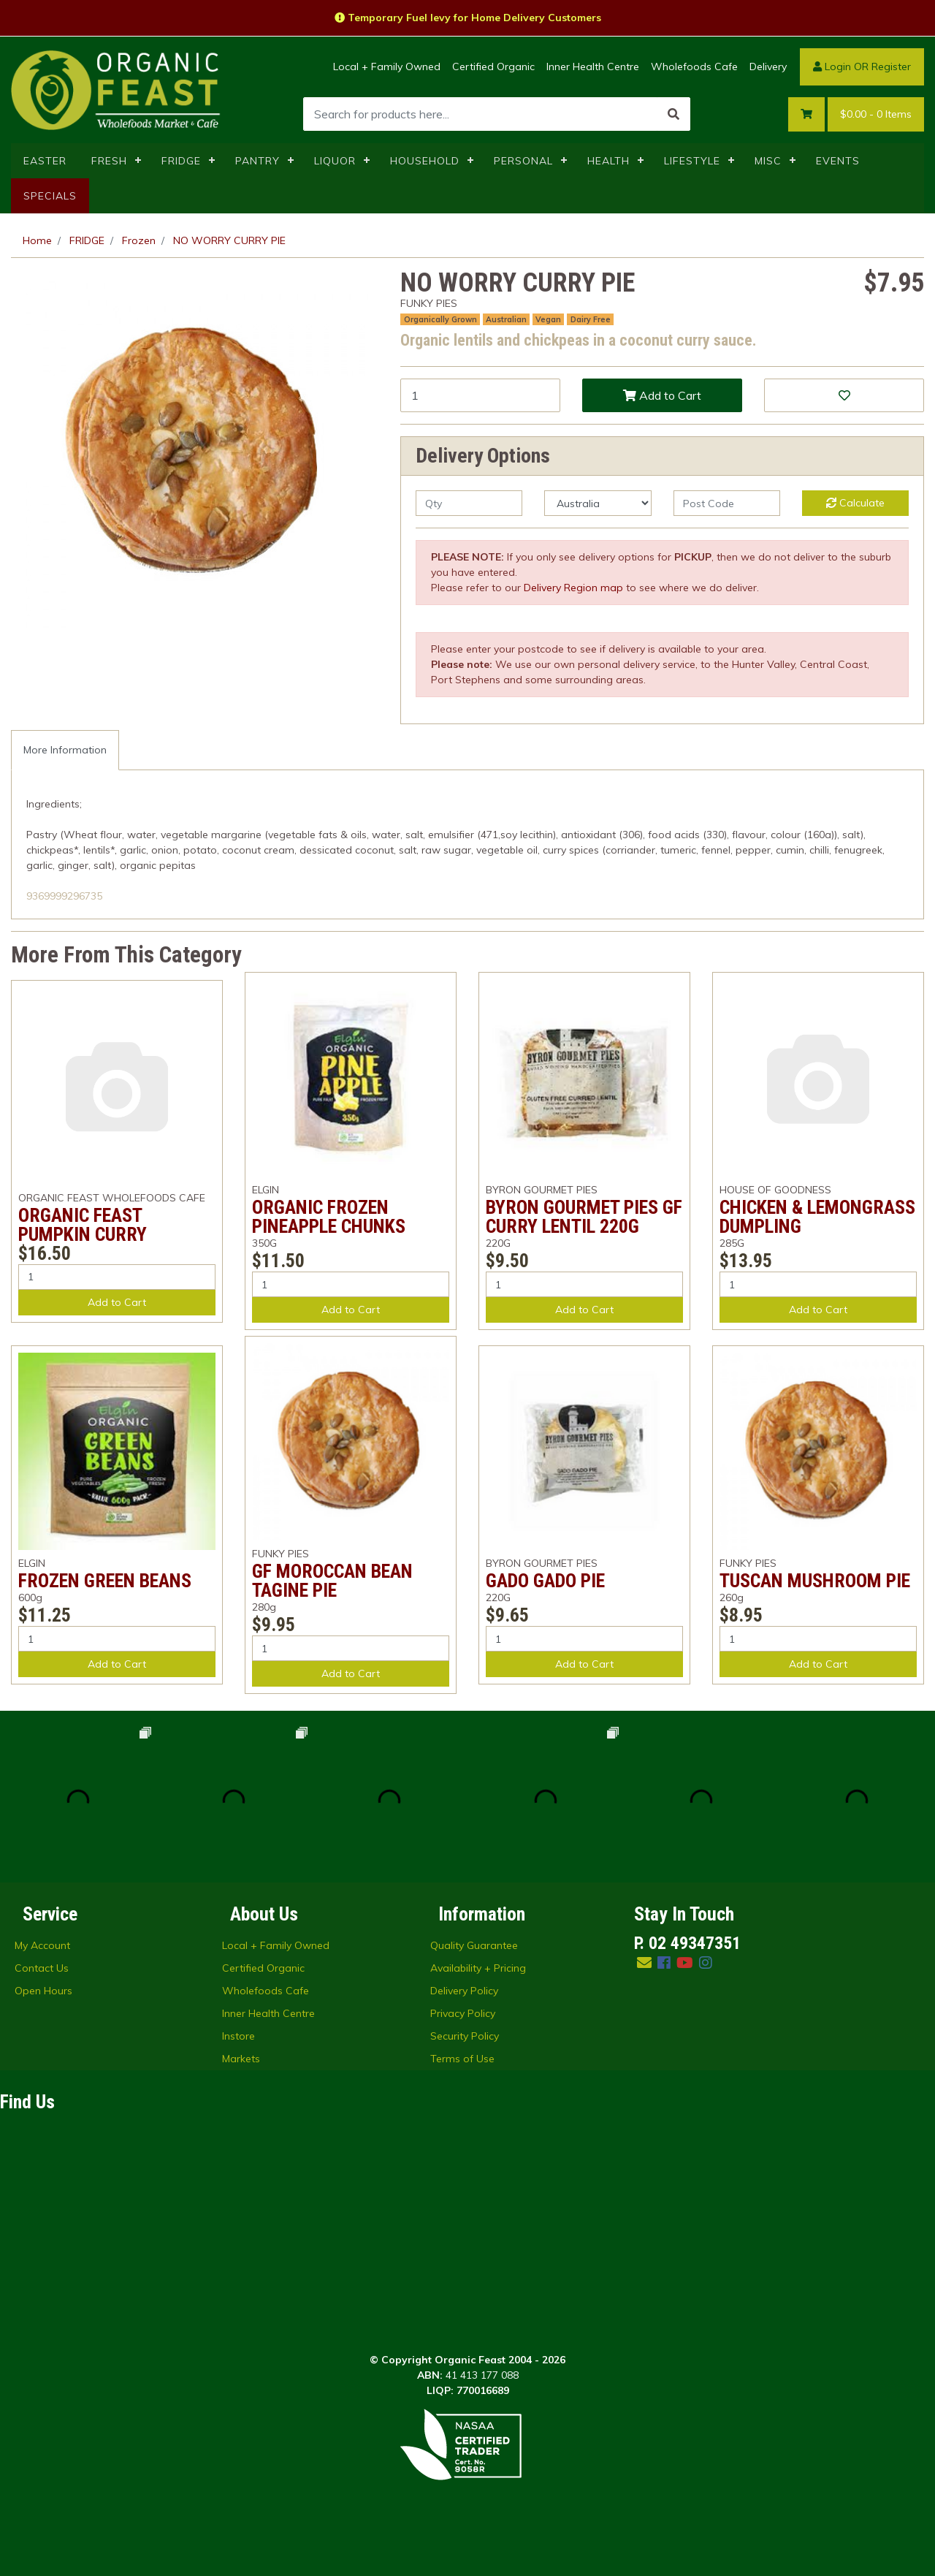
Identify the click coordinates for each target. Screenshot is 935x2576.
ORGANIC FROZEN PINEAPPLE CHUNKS (328, 1216)
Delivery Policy (464, 1990)
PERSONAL (523, 160)
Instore (238, 2036)
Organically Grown (440, 319)
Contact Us (42, 1968)
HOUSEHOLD (424, 160)
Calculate (855, 502)
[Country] (597, 503)
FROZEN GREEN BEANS (104, 1581)
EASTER (44, 160)
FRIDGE (181, 160)
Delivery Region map (573, 587)
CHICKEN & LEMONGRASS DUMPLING (817, 1216)
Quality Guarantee (474, 1945)
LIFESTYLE (692, 160)
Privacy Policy (462, 2013)
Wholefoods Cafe (694, 66)
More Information (65, 749)
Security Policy (464, 2036)
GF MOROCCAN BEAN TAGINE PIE (332, 1580)
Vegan (548, 319)
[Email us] (644, 1962)
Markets (241, 2058)
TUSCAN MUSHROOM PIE (815, 1581)
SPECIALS (50, 195)
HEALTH (608, 160)
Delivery (768, 66)
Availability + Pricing (478, 1968)
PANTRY (257, 160)
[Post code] (726, 503)
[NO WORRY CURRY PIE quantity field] (480, 395)
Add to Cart (662, 395)
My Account (42, 1945)
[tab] (65, 750)
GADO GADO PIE (545, 1581)
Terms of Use (462, 2058)
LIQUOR (335, 160)
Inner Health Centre (592, 66)
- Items (876, 114)
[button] (844, 395)
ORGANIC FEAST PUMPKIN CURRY (82, 1224)
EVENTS (838, 160)
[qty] (469, 503)
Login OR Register (862, 66)
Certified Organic (493, 66)
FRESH (109, 160)
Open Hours (43, 1990)
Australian (506, 319)
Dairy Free (590, 319)
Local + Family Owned (386, 66)
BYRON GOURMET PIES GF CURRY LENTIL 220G (584, 1216)
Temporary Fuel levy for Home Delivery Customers (468, 17)
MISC (768, 160)
